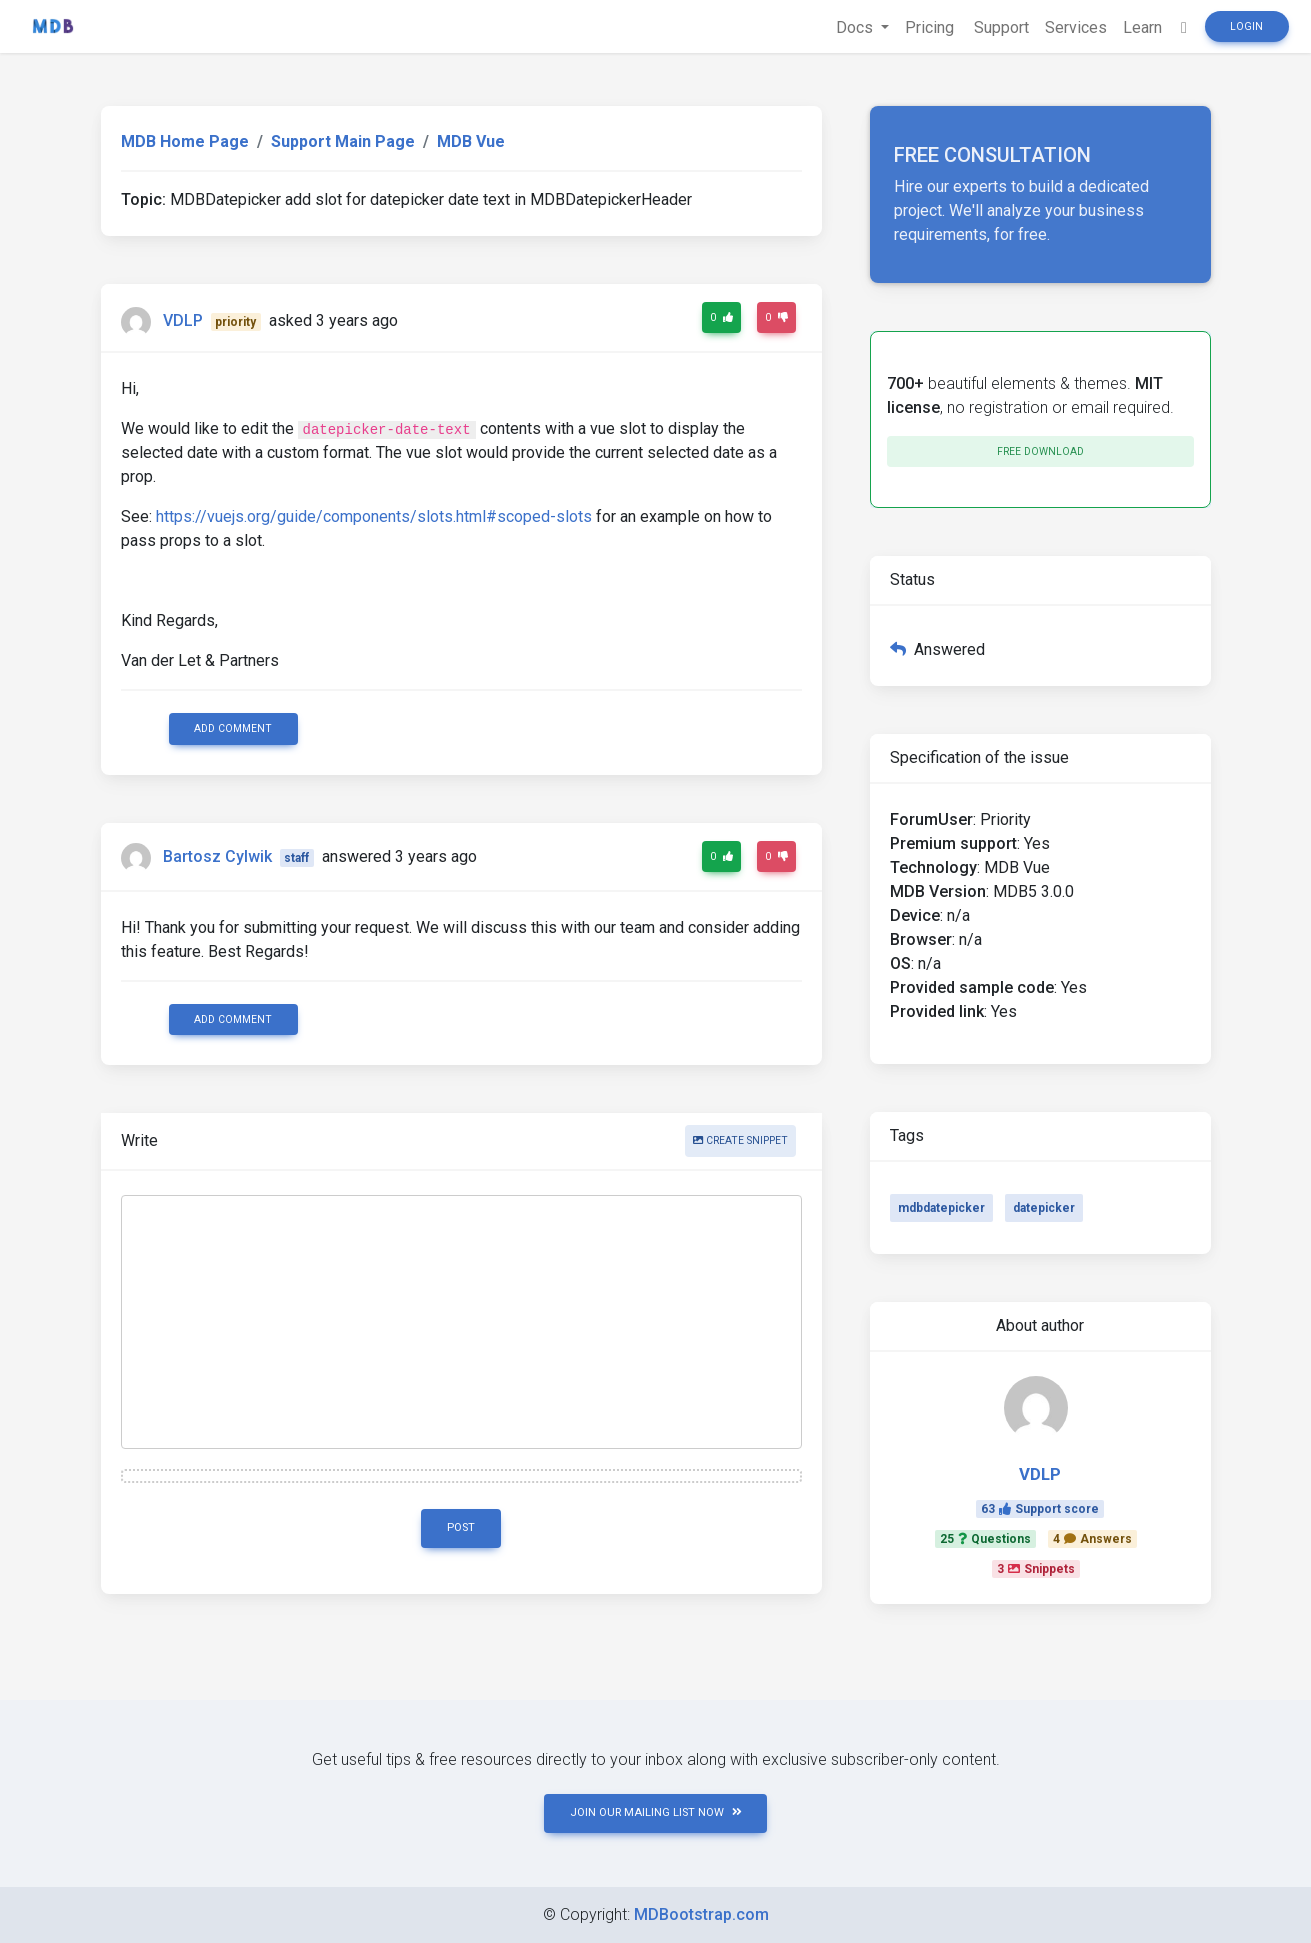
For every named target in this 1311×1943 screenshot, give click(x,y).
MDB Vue (471, 141)
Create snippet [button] (740, 1140)
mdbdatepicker (941, 1208)
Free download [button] (1040, 451)
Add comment (233, 728)
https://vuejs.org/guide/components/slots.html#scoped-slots (374, 516)
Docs (856, 27)
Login (1246, 26)
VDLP (183, 320)
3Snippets (1036, 1569)
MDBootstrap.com (701, 1914)
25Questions (985, 1539)
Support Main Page (343, 141)
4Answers (1092, 1539)
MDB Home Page (185, 141)
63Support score (1040, 1509)
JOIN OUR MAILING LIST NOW (656, 1812)
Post (461, 1527)
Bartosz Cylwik (217, 856)
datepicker (1044, 1208)
